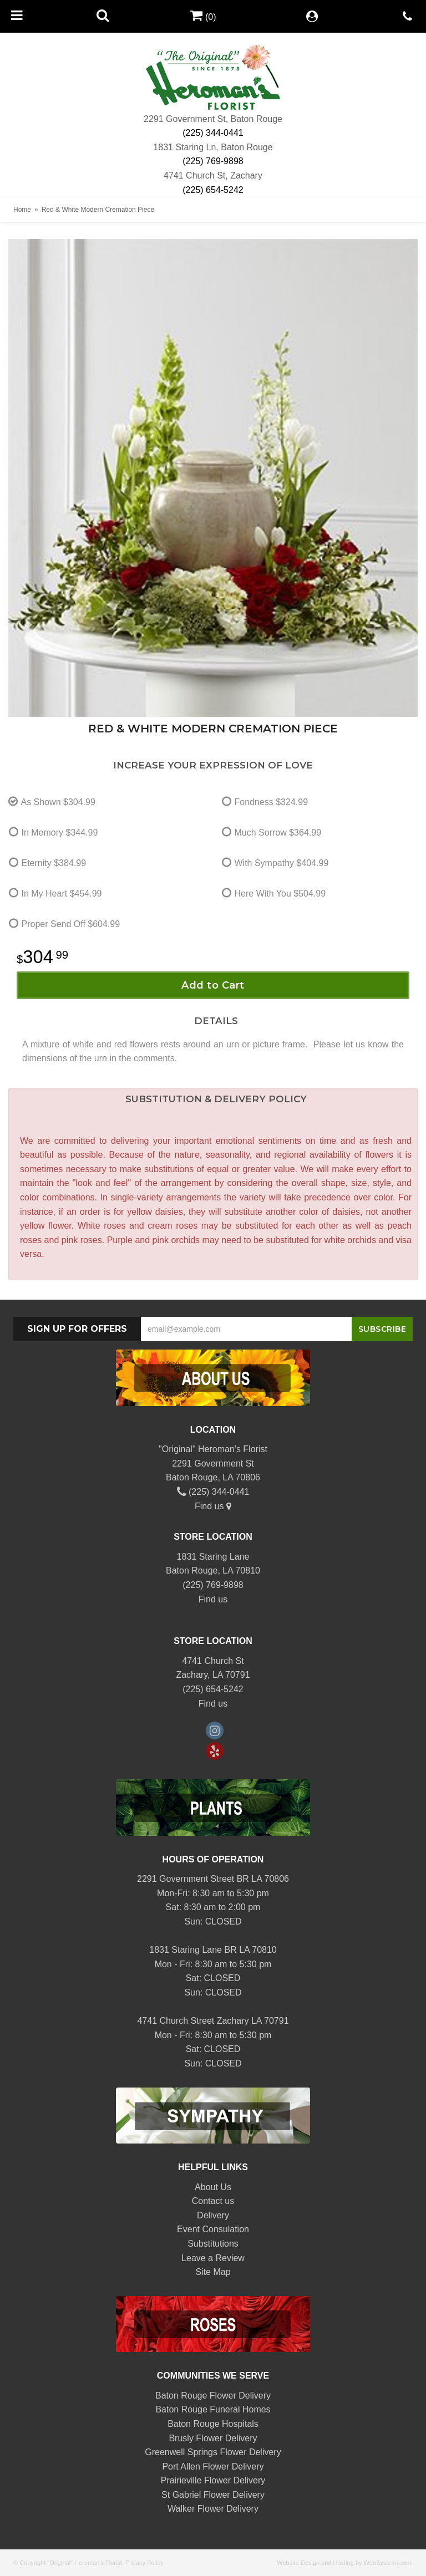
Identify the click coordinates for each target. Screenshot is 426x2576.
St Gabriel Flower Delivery (213, 2494)
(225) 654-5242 (212, 190)
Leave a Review (213, 2258)
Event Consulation (213, 2229)
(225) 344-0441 (212, 133)
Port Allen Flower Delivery (212, 2466)
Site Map (212, 2272)
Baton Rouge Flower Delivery (213, 2395)
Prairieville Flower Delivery (213, 2480)
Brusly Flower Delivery (213, 2438)
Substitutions (213, 2243)
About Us (213, 2187)
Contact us (213, 2201)
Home (22, 209)
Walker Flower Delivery (213, 2508)
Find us (213, 1506)
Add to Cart (213, 985)
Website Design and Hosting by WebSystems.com (345, 2562)
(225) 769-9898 (212, 161)
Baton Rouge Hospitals (213, 2424)
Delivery (213, 2215)
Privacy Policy (144, 2562)
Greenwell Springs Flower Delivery (213, 2452)
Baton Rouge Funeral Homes (212, 2409)
